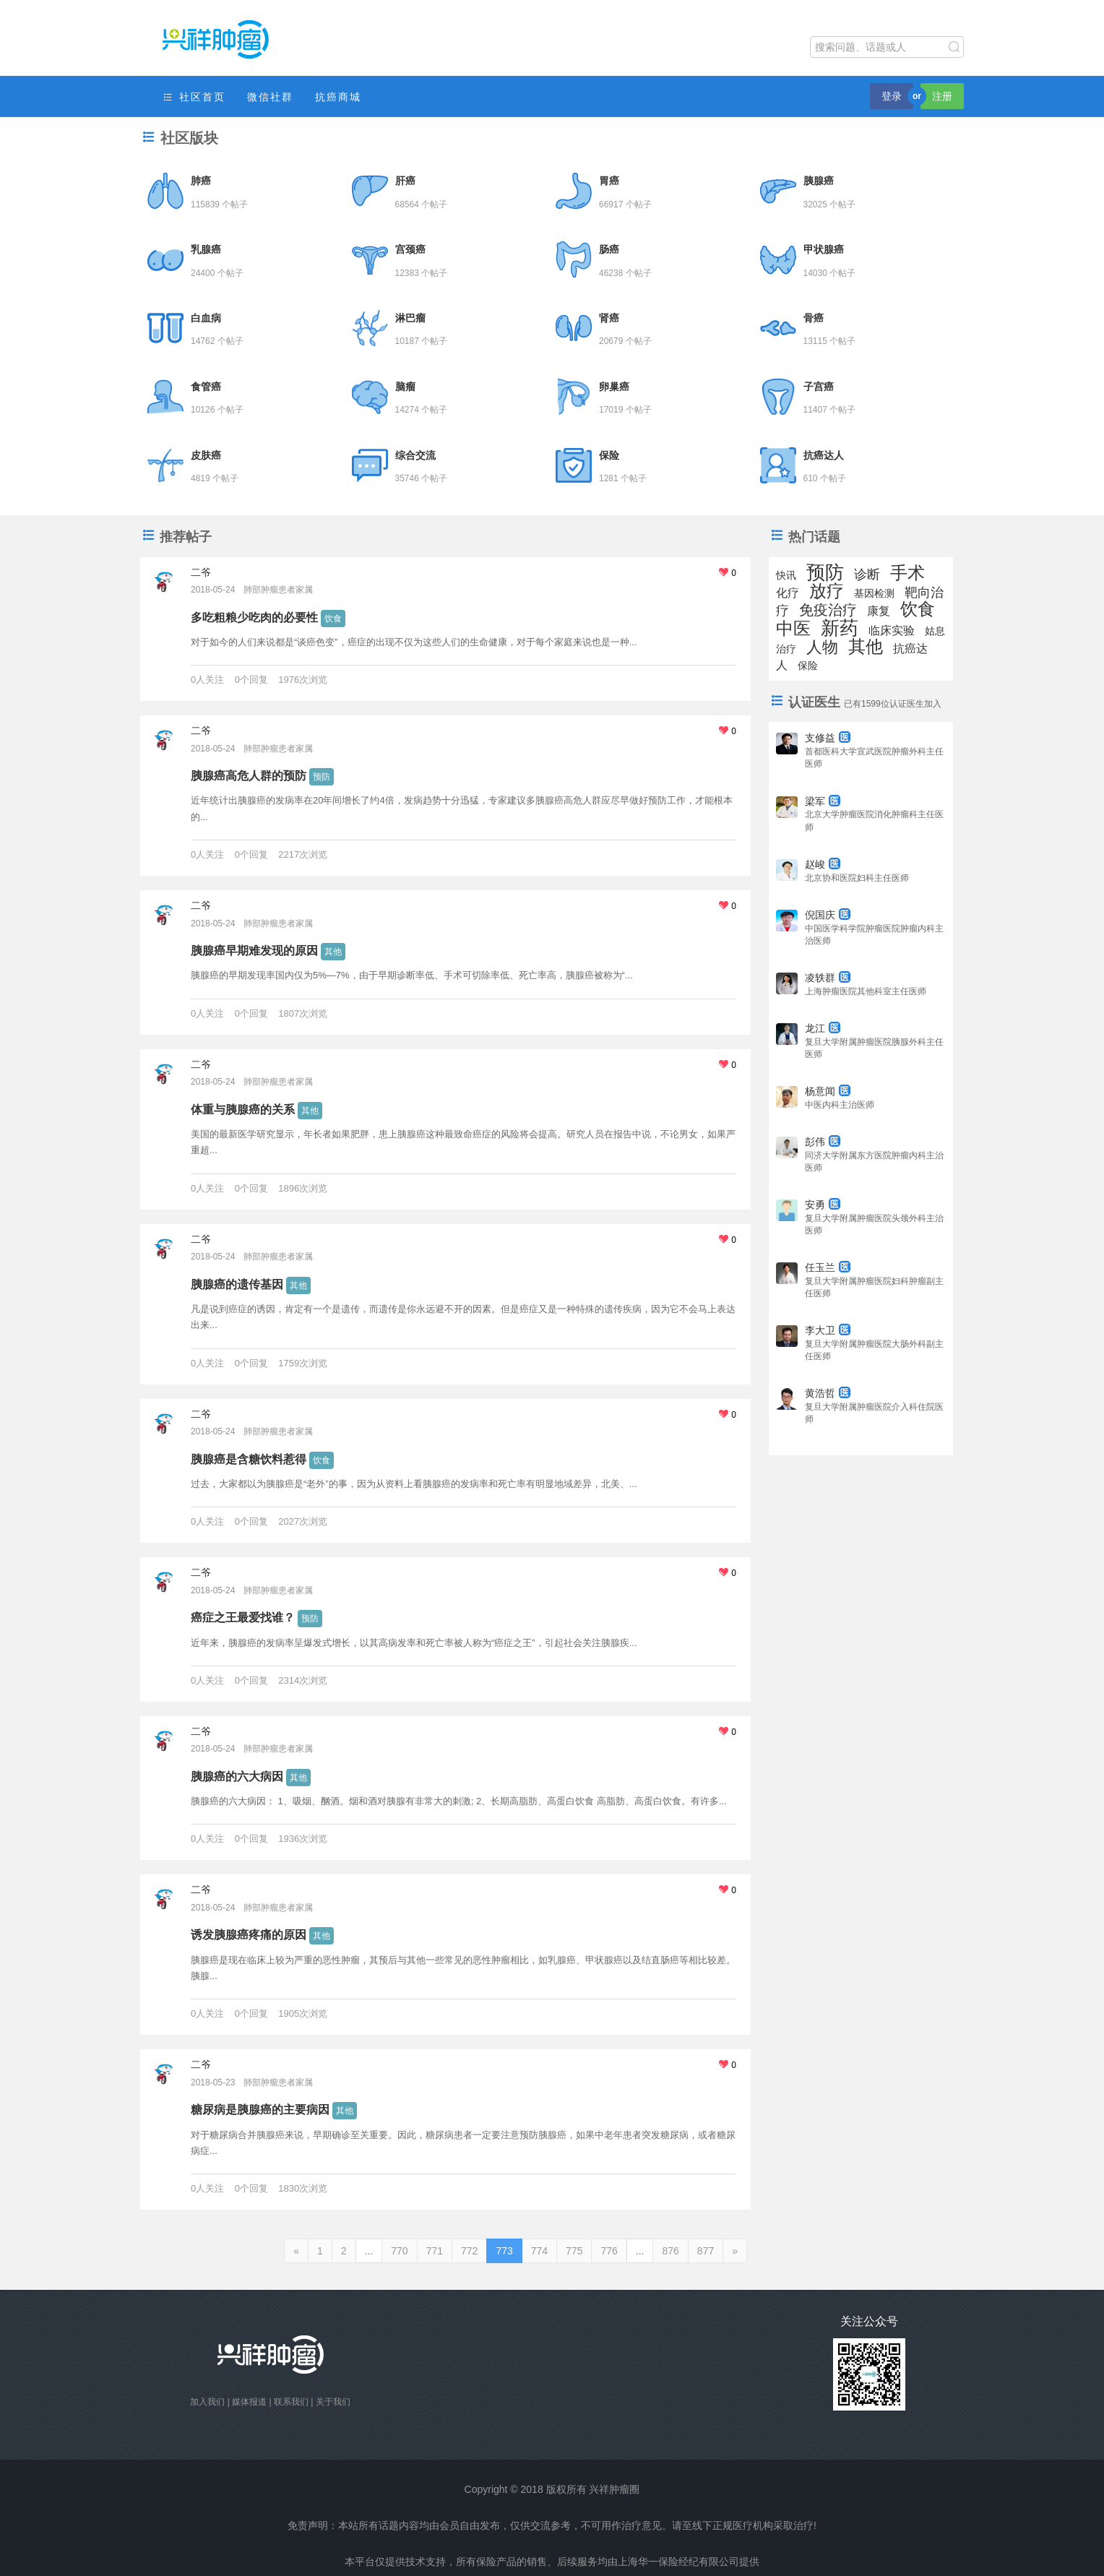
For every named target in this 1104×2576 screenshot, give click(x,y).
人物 (822, 647)
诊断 (867, 574)
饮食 (333, 618)
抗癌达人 (823, 455)
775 (574, 2251)
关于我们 (333, 2402)
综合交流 (415, 455)
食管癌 (206, 386)
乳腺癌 (206, 249)
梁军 (822, 801)
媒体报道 (249, 2402)
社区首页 (193, 97)
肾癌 (609, 318)
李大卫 (827, 1330)
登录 (891, 96)
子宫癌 (818, 386)
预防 (321, 777)
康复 (878, 611)
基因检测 (874, 593)
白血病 (206, 318)
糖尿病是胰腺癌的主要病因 (260, 2109)
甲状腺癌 (823, 249)
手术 (907, 572)
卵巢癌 (614, 386)
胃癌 (609, 180)
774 (539, 2251)
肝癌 (405, 180)
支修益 (827, 738)
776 (608, 2251)
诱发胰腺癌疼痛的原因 (248, 1935)
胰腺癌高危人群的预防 (248, 776)
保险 (609, 455)
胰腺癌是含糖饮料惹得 (248, 1459)
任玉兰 (827, 1267)
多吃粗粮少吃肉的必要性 (254, 617)
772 (469, 2251)
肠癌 (609, 249)
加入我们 (207, 2402)
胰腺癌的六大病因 (237, 1776)
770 (399, 2251)
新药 (839, 628)
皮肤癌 (206, 455)
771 (434, 2251)
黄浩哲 (827, 1393)
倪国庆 (827, 915)
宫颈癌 (410, 249)
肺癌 (201, 180)
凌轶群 (827, 977)
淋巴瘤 (410, 318)
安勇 (822, 1204)
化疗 (787, 593)
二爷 (201, 572)
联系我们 (291, 2402)
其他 (333, 952)
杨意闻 (827, 1091)
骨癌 (813, 318)
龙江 (822, 1028)
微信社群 (270, 97)
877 (705, 2251)
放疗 (826, 590)
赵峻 (822, 864)
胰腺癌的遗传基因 (237, 1284)
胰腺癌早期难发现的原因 (254, 950)
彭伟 (822, 1141)
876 (670, 2251)
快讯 (786, 575)
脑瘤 (405, 386)
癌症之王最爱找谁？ (243, 1617)
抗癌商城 (338, 97)
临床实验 (891, 630)
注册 (942, 96)
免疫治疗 (828, 610)
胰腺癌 (818, 180)
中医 (793, 628)
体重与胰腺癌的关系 (243, 1109)
